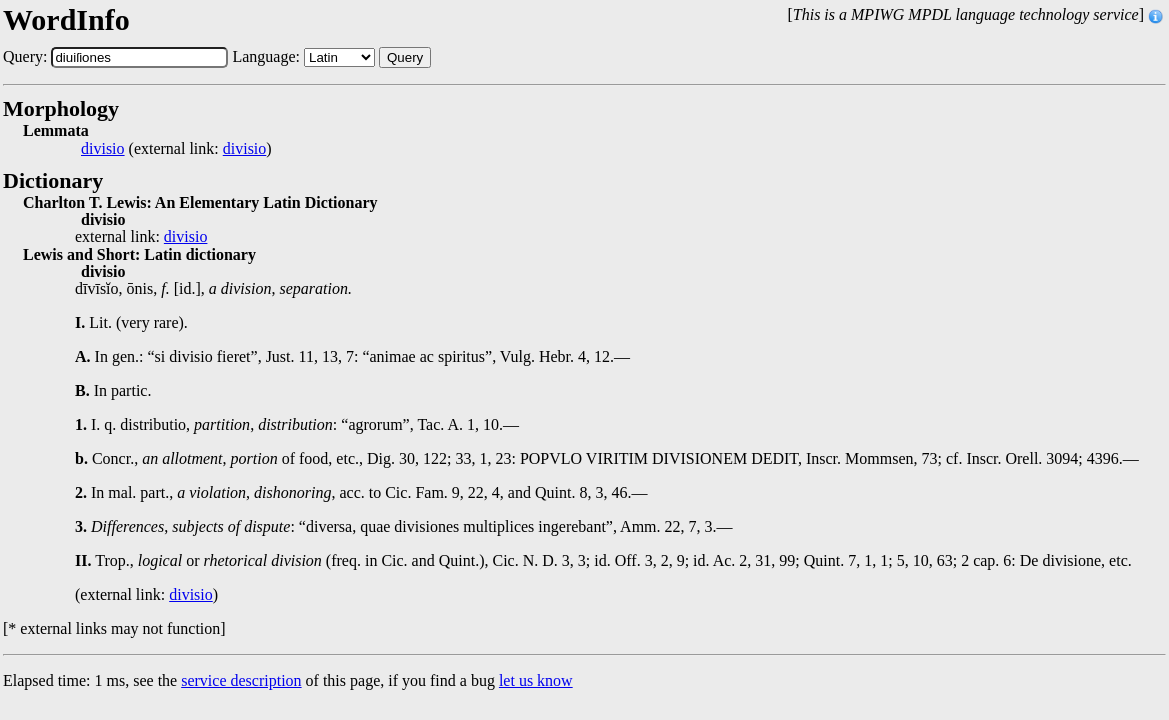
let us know (536, 680)
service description (241, 680)
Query (405, 57)
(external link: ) (176, 149)
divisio (103, 149)
